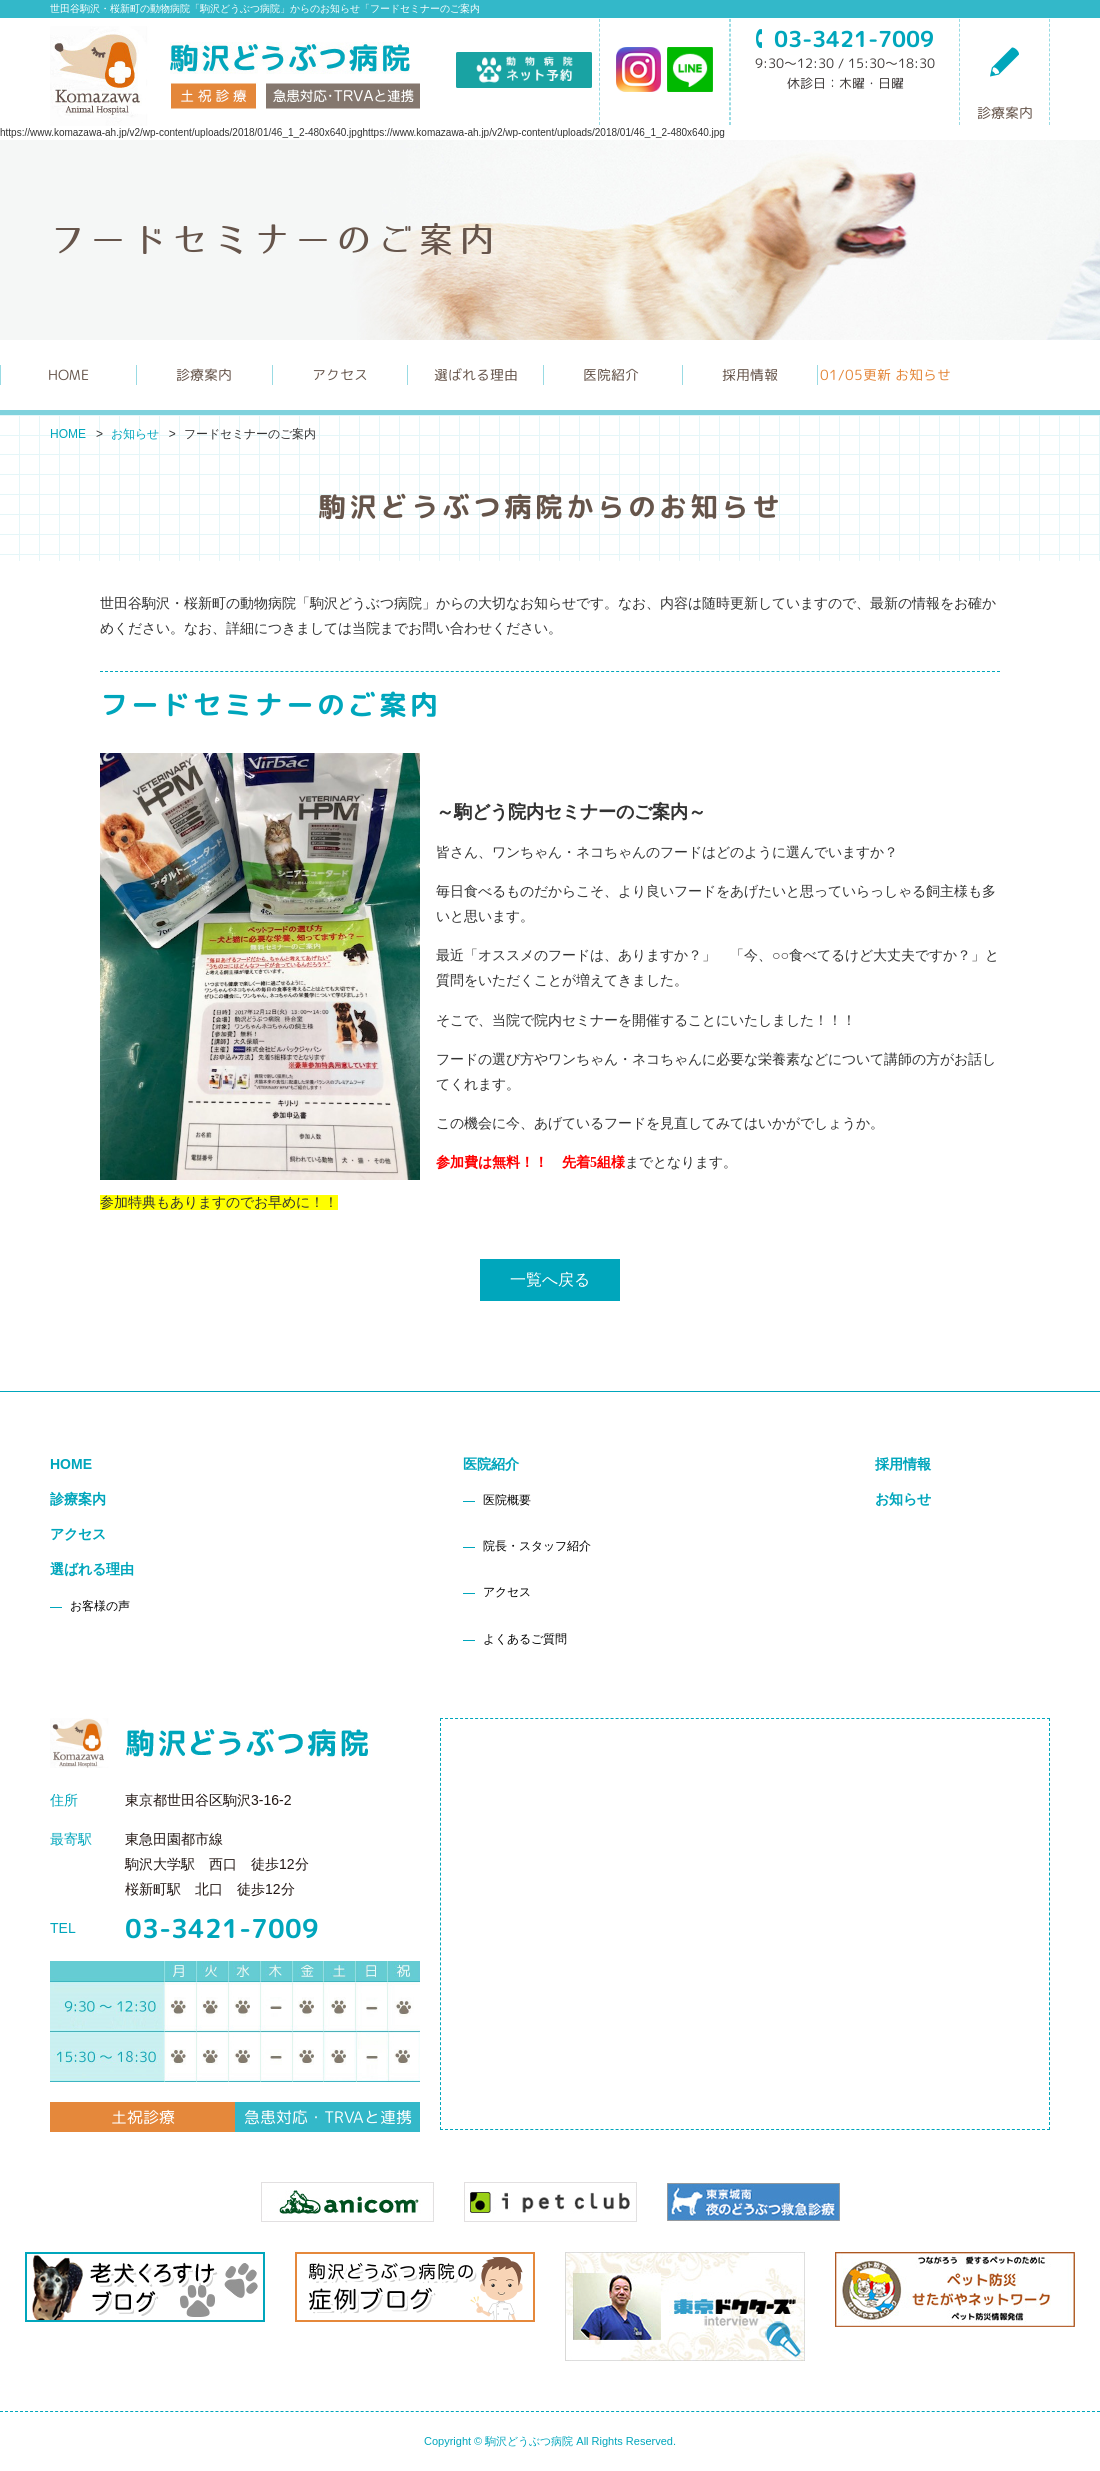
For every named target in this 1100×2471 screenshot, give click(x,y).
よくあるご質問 (525, 1639)
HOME (68, 374)
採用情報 (750, 374)
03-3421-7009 (222, 1928)
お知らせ (135, 434)
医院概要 (507, 1500)
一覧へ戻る (550, 1279)
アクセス (340, 374)
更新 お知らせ (885, 374)
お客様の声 (100, 1606)
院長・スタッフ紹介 (537, 1546)
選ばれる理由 (92, 1569)
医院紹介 (491, 1464)
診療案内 (1005, 83)
